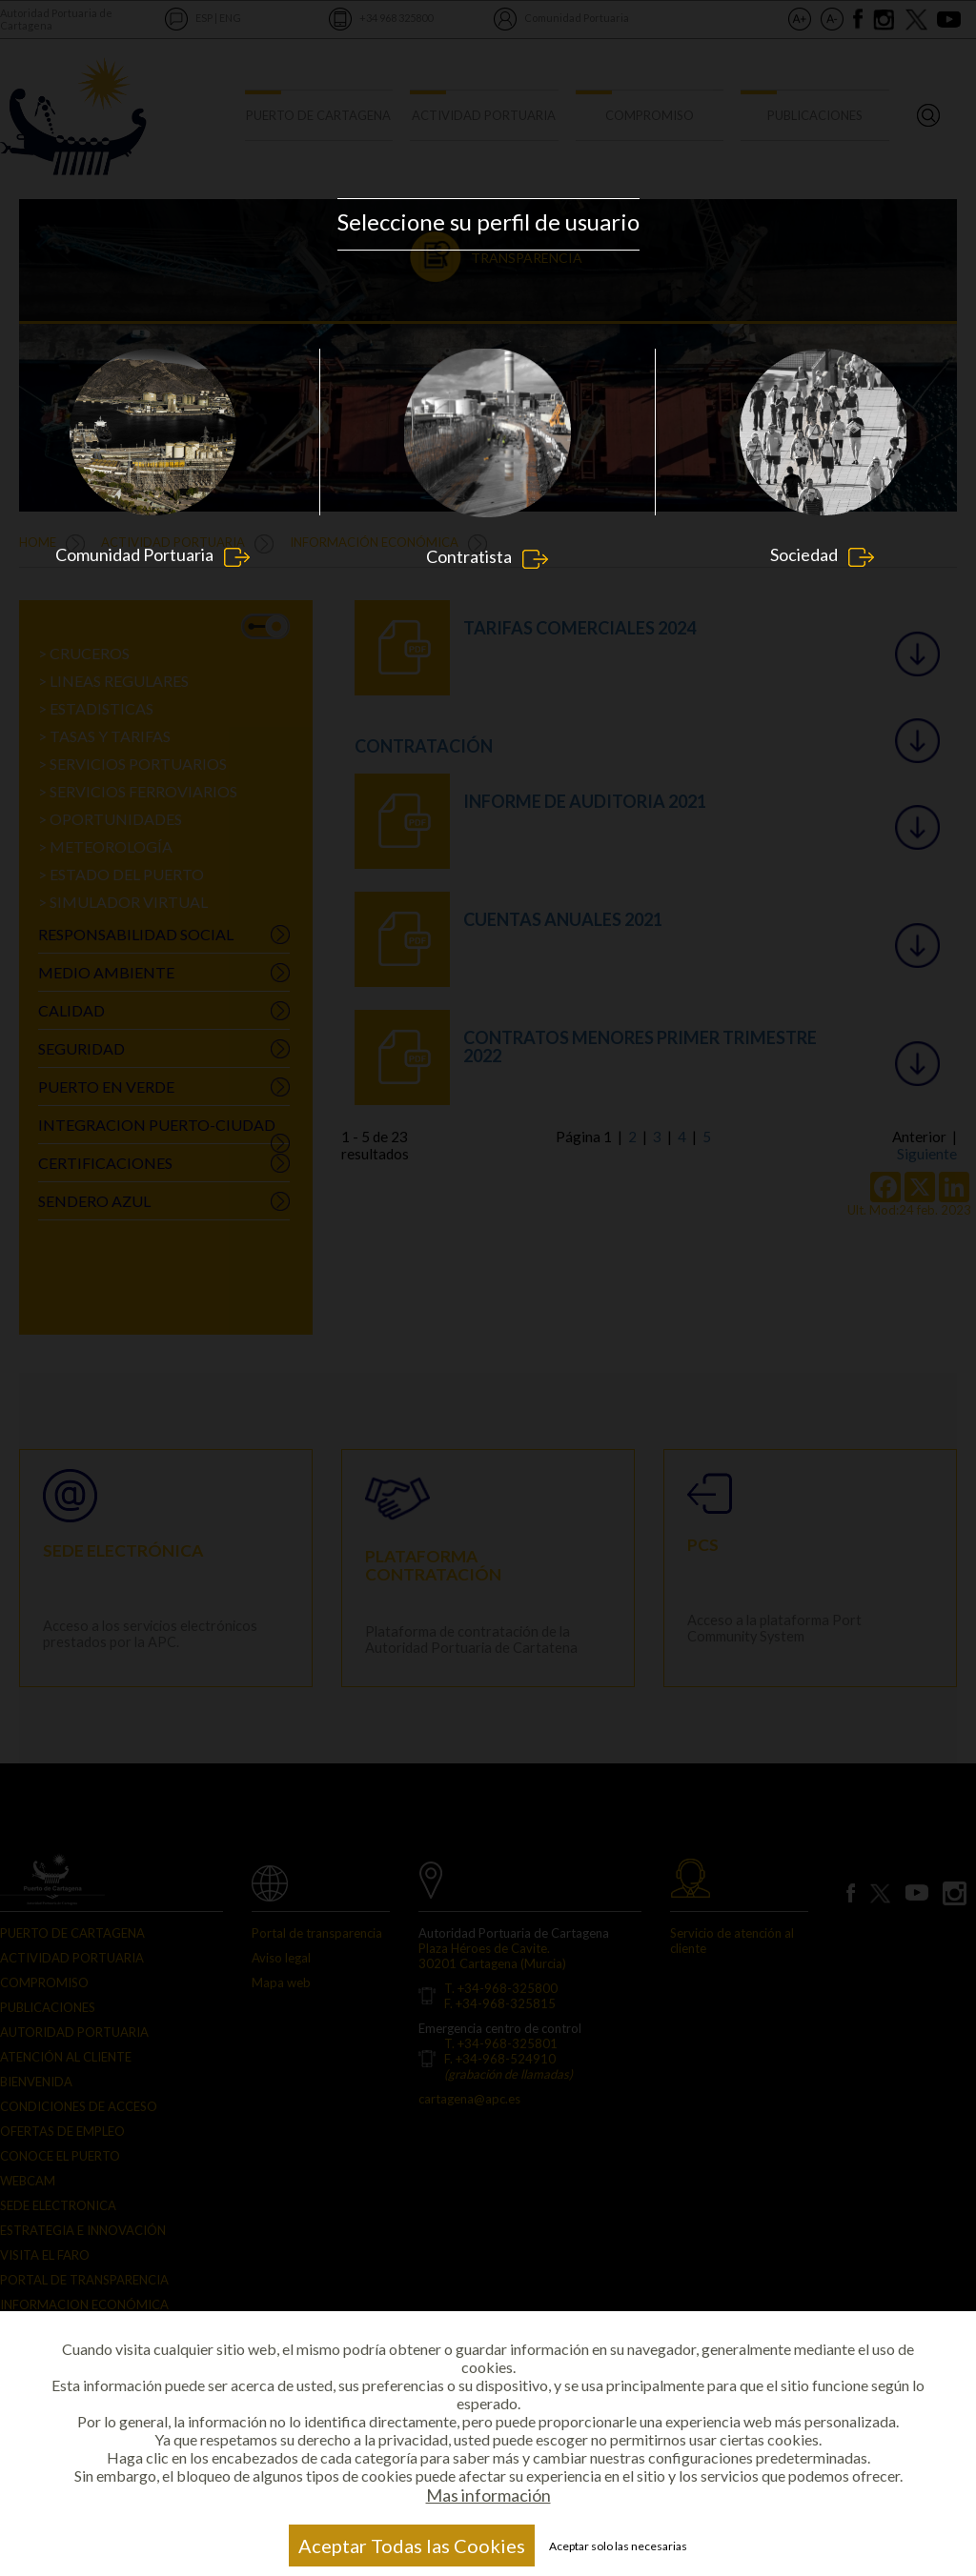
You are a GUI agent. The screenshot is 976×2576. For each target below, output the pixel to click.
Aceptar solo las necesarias (618, 2546)
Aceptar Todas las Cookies (411, 2545)
